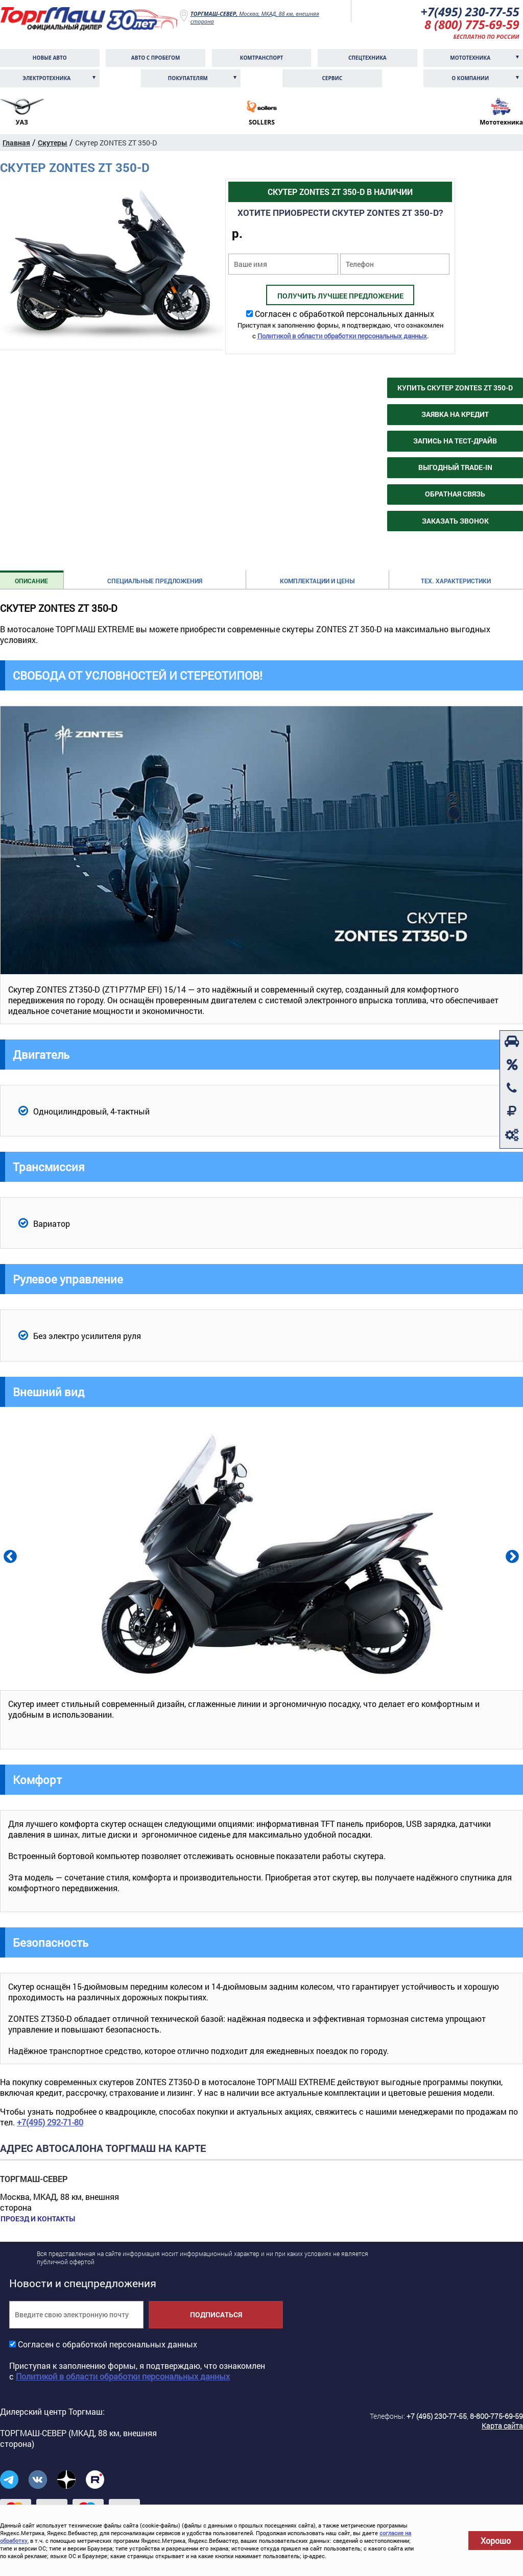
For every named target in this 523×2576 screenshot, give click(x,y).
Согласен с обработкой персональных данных (344, 314)
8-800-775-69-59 (496, 2416)
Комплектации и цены (317, 581)
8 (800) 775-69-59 (470, 25)
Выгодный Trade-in (455, 468)
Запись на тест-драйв (455, 442)
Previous (9, 1556)
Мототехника (470, 58)
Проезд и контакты (37, 2219)
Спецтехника (367, 58)
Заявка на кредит (455, 415)
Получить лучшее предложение (340, 297)
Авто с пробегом (155, 58)
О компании (470, 79)
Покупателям (188, 79)
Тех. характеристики (456, 581)
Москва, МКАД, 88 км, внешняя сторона (255, 17)
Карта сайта (502, 2426)
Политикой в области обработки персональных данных (342, 336)
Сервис (332, 79)
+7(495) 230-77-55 (469, 12)
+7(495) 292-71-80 (50, 2122)
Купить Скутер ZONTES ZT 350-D (455, 388)
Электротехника (46, 79)
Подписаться (216, 2315)
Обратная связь (455, 495)
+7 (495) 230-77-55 (437, 2416)
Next (511, 1556)
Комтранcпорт (261, 58)
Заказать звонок (455, 521)
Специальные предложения (154, 581)
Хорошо (496, 2540)
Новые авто (50, 58)
